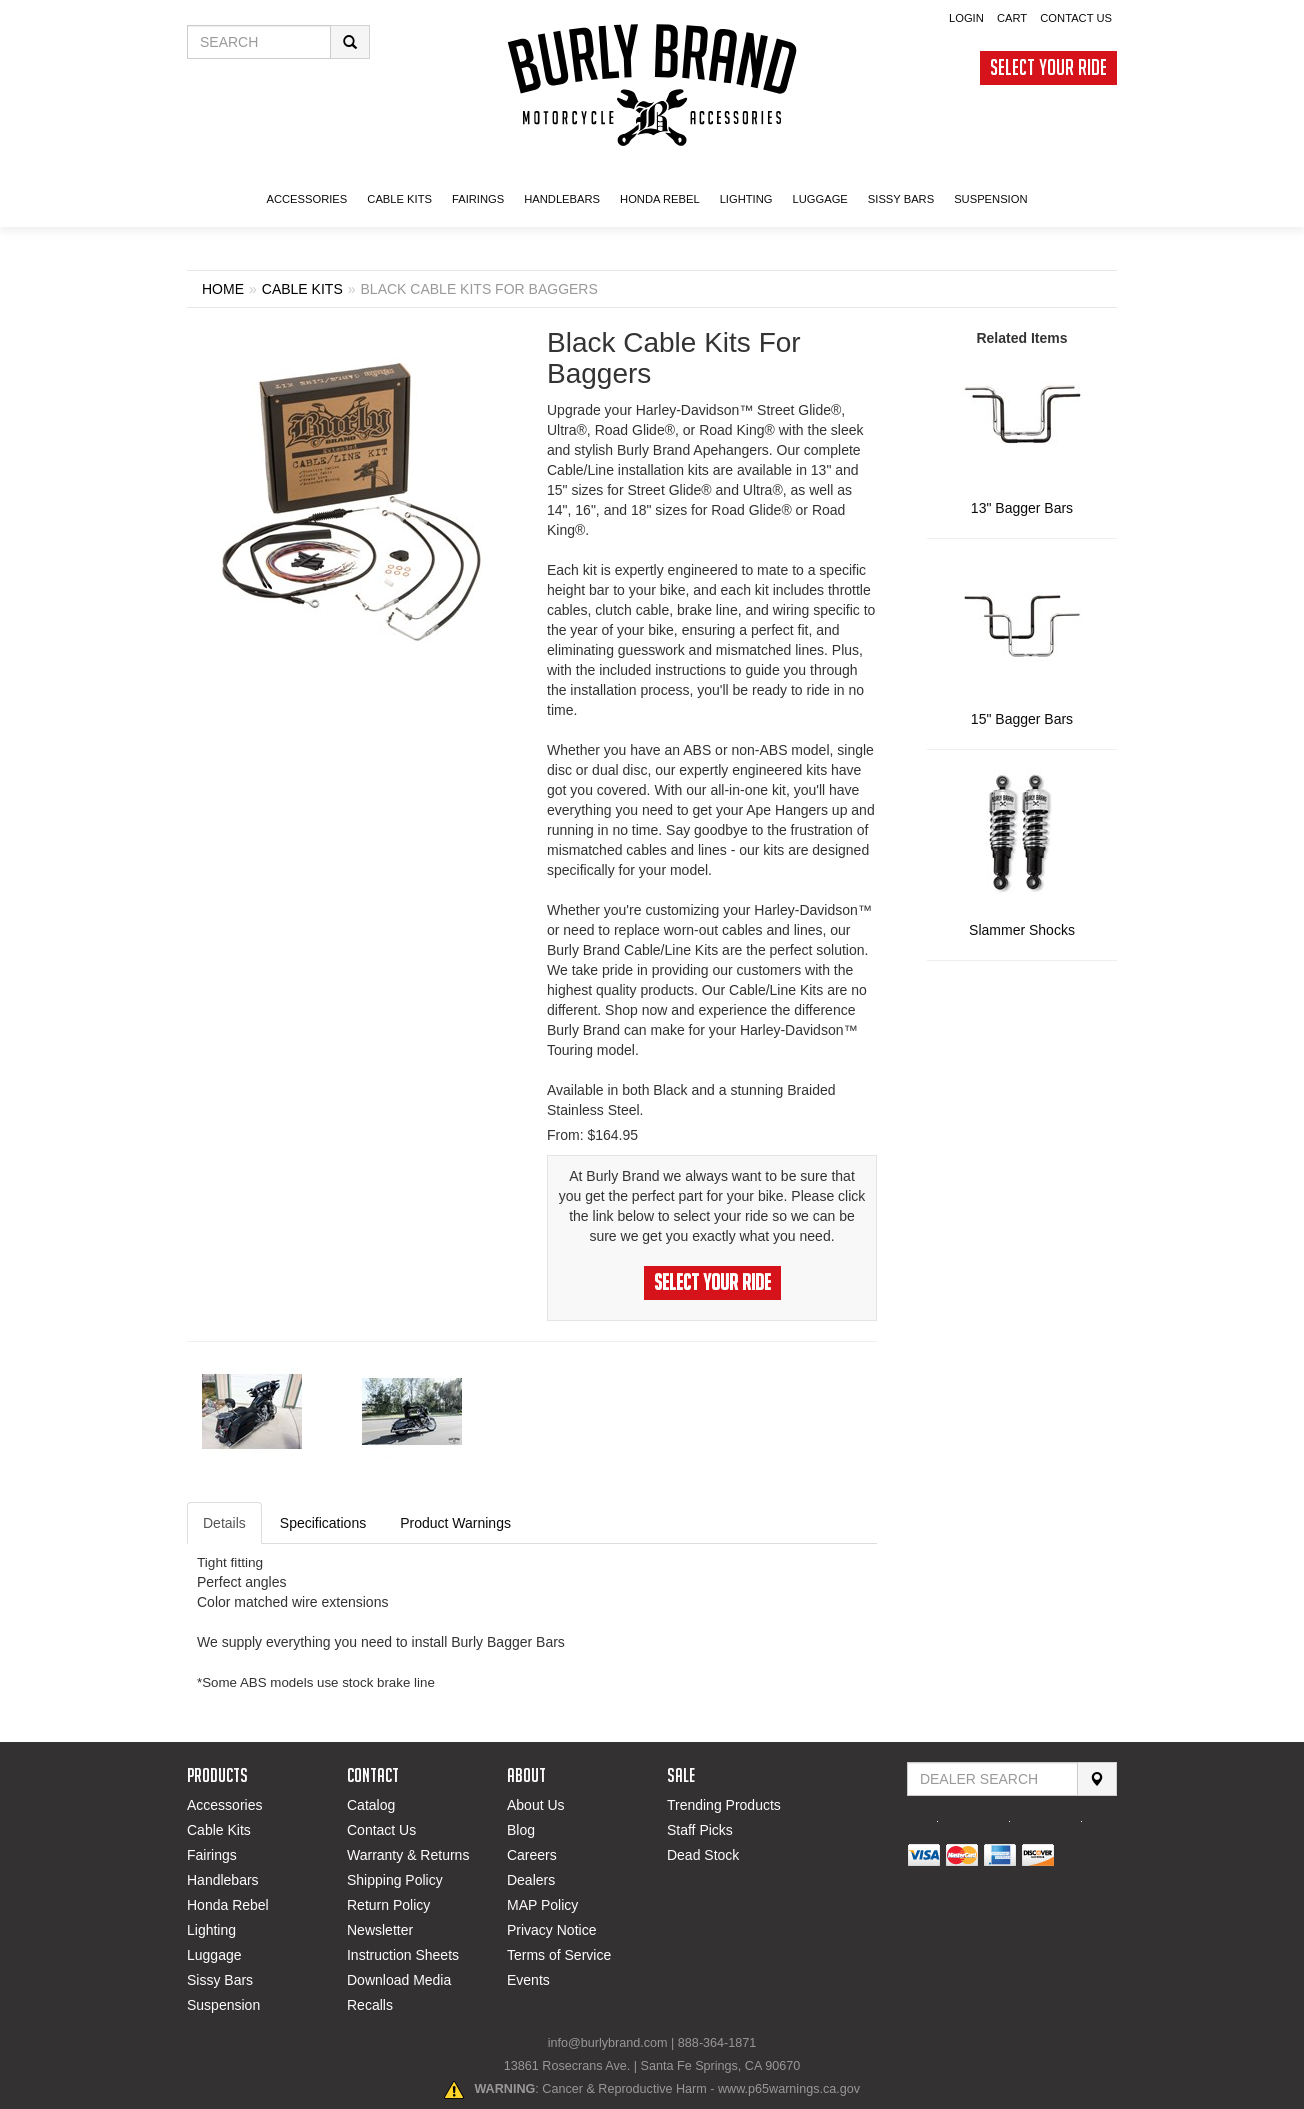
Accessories (224, 1805)
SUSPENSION (990, 199)
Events (528, 1980)
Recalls (370, 2005)
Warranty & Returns (408, 1855)
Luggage (214, 1955)
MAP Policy (542, 1905)
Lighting (211, 1930)
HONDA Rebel (660, 199)
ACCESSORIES (306, 199)
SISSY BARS (901, 199)
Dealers (531, 1880)
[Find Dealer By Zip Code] (992, 1779)
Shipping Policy (395, 1880)
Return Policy (388, 1905)
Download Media (399, 1980)
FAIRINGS (478, 199)
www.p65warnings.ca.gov (789, 2089)
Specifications (323, 1523)
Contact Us (381, 1830)
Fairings (212, 1855)
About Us (536, 1805)
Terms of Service (559, 1955)
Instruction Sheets (403, 1955)
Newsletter (380, 1930)
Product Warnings (455, 1523)
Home (223, 289)
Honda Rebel (228, 1905)
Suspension (223, 2005)
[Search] (1097, 1779)
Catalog (371, 1805)
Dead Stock (703, 1855)
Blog (521, 1830)
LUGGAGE (819, 199)
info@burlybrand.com (608, 2043)
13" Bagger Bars (1022, 508)
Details (224, 1523)
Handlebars (562, 199)
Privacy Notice (551, 1930)
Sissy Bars (220, 1980)
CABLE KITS (399, 199)
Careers (532, 1855)
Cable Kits (219, 1830)
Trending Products (724, 1805)
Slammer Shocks (1022, 930)
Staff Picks (700, 1830)
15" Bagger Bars (1022, 719)
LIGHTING (746, 199)
